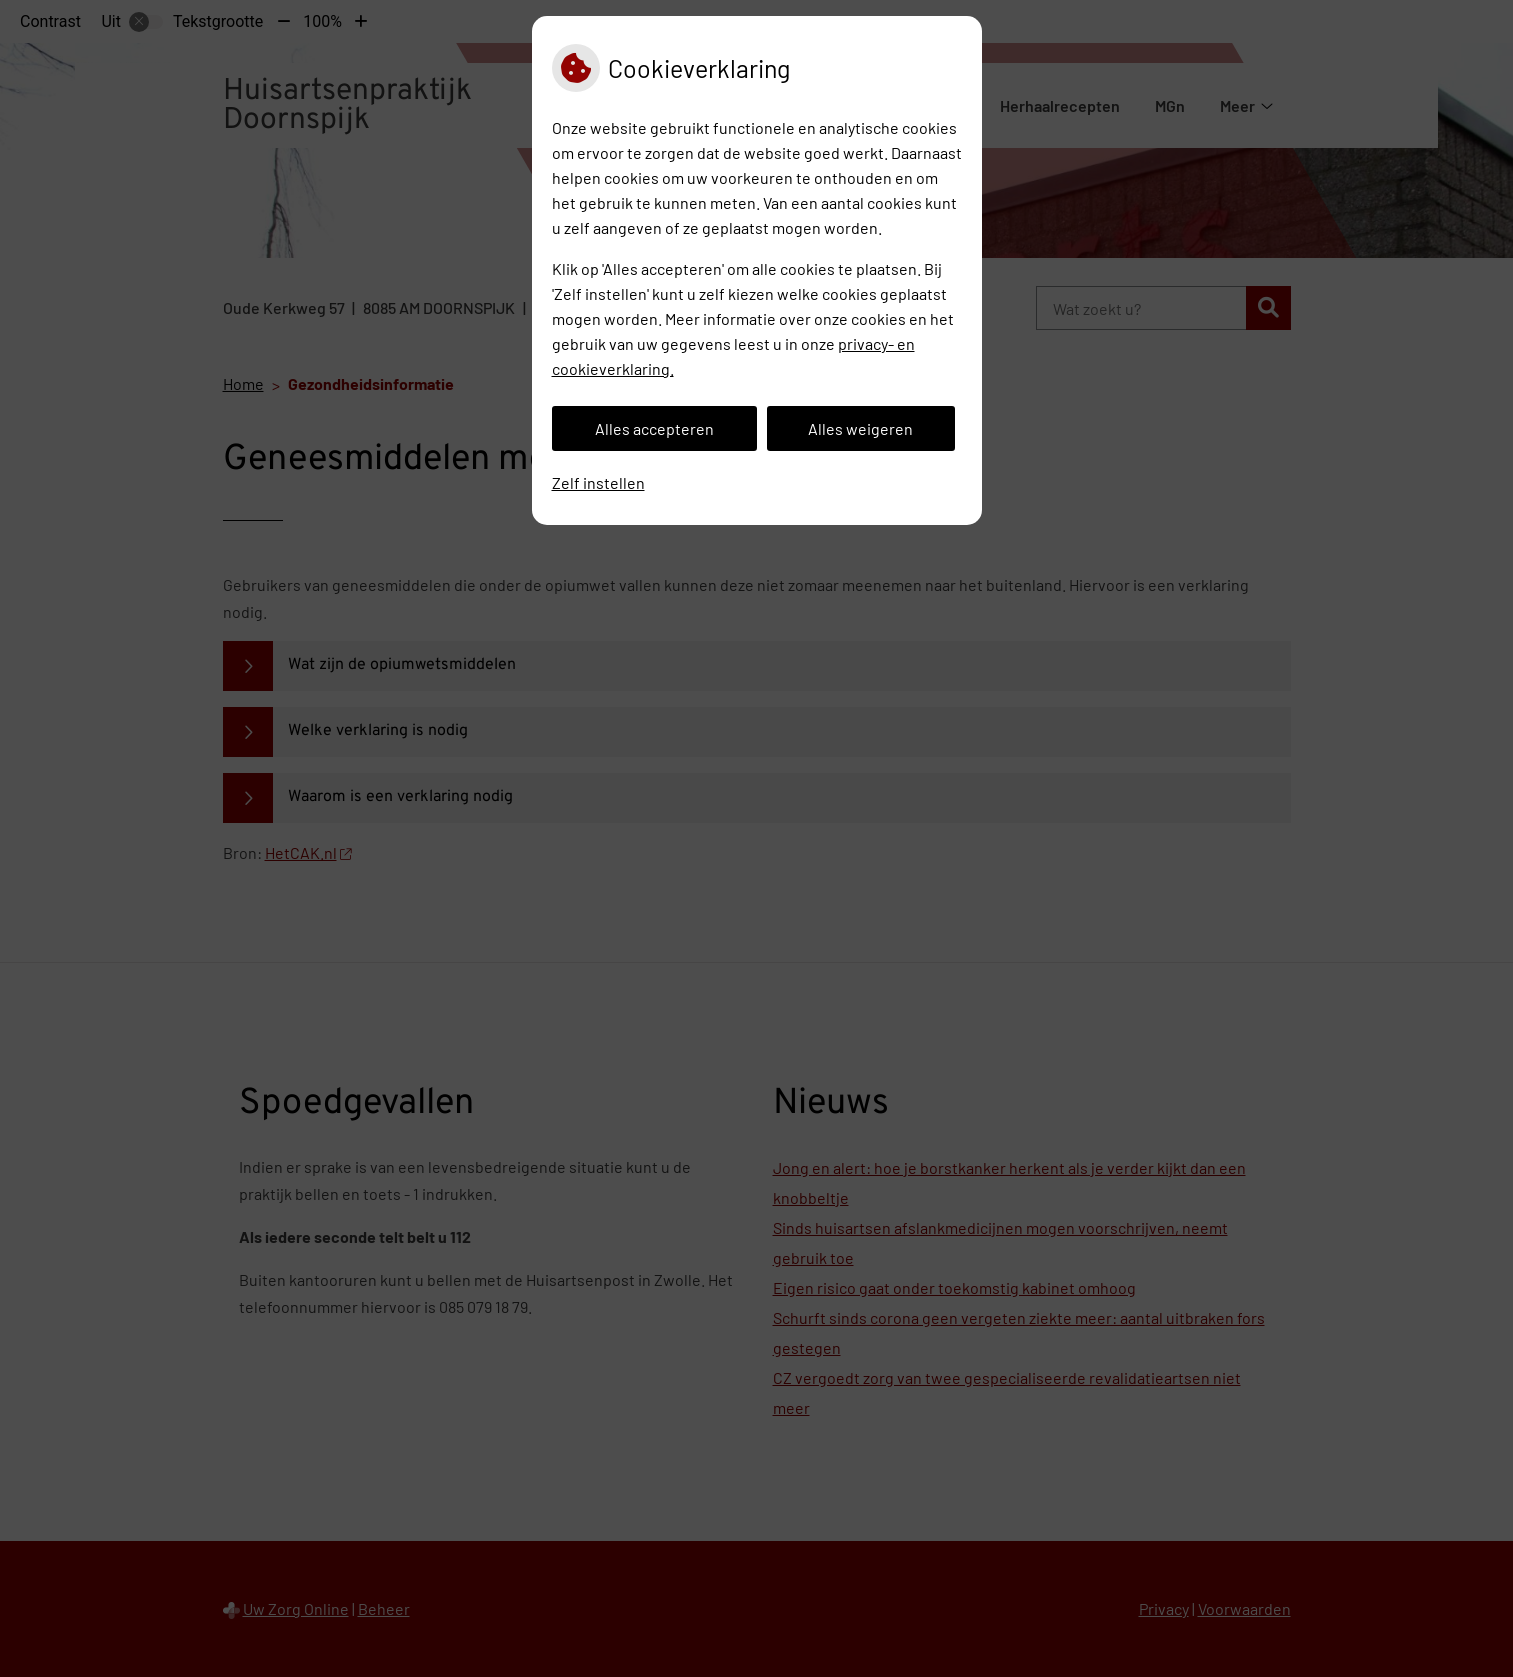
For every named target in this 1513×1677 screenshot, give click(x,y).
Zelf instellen (598, 482)
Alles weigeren (860, 428)
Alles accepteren (654, 428)
